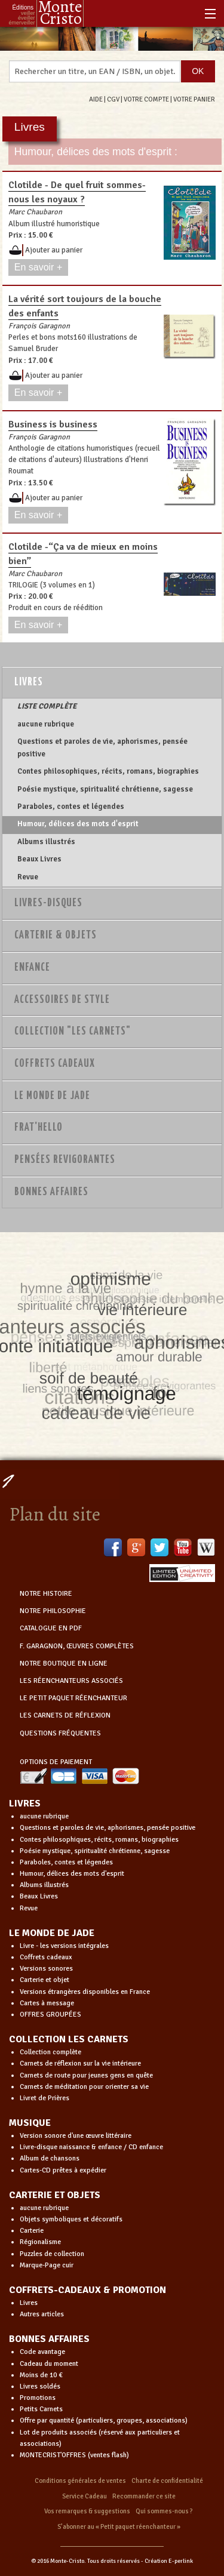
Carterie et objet (44, 1979)
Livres (28, 682)
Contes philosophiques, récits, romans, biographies (108, 771)
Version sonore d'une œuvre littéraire (75, 2135)
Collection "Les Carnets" (72, 1031)
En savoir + (38, 267)
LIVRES (25, 1803)
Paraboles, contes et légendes (70, 806)
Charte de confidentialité (167, 2481)
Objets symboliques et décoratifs (71, 2219)
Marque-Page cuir (46, 2265)
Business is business (52, 424)
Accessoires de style (62, 1000)
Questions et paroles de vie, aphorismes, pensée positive (102, 747)
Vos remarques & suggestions (87, 2511)
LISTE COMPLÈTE (46, 706)
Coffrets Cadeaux (54, 1063)
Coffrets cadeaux (46, 1957)
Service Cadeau (84, 2496)
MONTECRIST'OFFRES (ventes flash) (74, 2455)
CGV (113, 99)
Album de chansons (49, 2158)
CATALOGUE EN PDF (51, 1628)
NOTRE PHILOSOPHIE (53, 1610)
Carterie (32, 2230)
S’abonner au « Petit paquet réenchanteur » (118, 2527)
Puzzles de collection (52, 2253)
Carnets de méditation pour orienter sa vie (84, 2086)
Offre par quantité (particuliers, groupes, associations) (104, 2420)
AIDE (96, 99)
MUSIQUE (30, 2123)
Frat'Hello (38, 1127)
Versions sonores (46, 1968)
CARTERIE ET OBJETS (54, 2195)
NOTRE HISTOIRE (46, 1593)
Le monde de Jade (52, 1096)
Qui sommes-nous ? (164, 2511)
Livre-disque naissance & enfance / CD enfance (91, 2147)
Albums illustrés (46, 842)
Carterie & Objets (55, 935)
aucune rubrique (45, 724)
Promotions (38, 2397)
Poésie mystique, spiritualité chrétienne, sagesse (105, 789)
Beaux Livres (39, 859)
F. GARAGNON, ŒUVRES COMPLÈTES (77, 1646)
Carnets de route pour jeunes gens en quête (86, 2075)
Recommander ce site (144, 2496)
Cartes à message (47, 2003)
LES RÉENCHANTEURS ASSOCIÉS (71, 1680)
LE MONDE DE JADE (51, 1933)
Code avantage (42, 2351)
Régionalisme (40, 2242)
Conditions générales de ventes (80, 2481)
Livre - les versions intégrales (64, 1945)
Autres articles (42, 2314)
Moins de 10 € (41, 2375)
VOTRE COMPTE (146, 99)
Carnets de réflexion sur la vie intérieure (80, 2063)
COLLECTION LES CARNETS (68, 2039)
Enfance (32, 967)
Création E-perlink (169, 2561)
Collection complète (50, 2052)
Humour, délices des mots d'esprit (78, 824)
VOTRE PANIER (194, 99)
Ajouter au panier (53, 250)
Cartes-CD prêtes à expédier (63, 2170)
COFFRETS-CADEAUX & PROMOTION (87, 2290)
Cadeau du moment (49, 2363)
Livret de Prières (44, 2098)
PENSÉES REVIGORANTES (64, 1160)
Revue (27, 877)
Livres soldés (40, 2386)
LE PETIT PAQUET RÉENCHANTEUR (73, 1698)
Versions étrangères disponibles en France (85, 1991)
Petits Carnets (41, 2409)
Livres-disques (48, 903)
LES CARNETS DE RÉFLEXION (65, 1715)
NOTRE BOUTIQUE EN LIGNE (64, 1663)
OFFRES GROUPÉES (50, 2014)
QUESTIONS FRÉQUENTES (60, 1733)
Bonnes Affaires (51, 1192)
